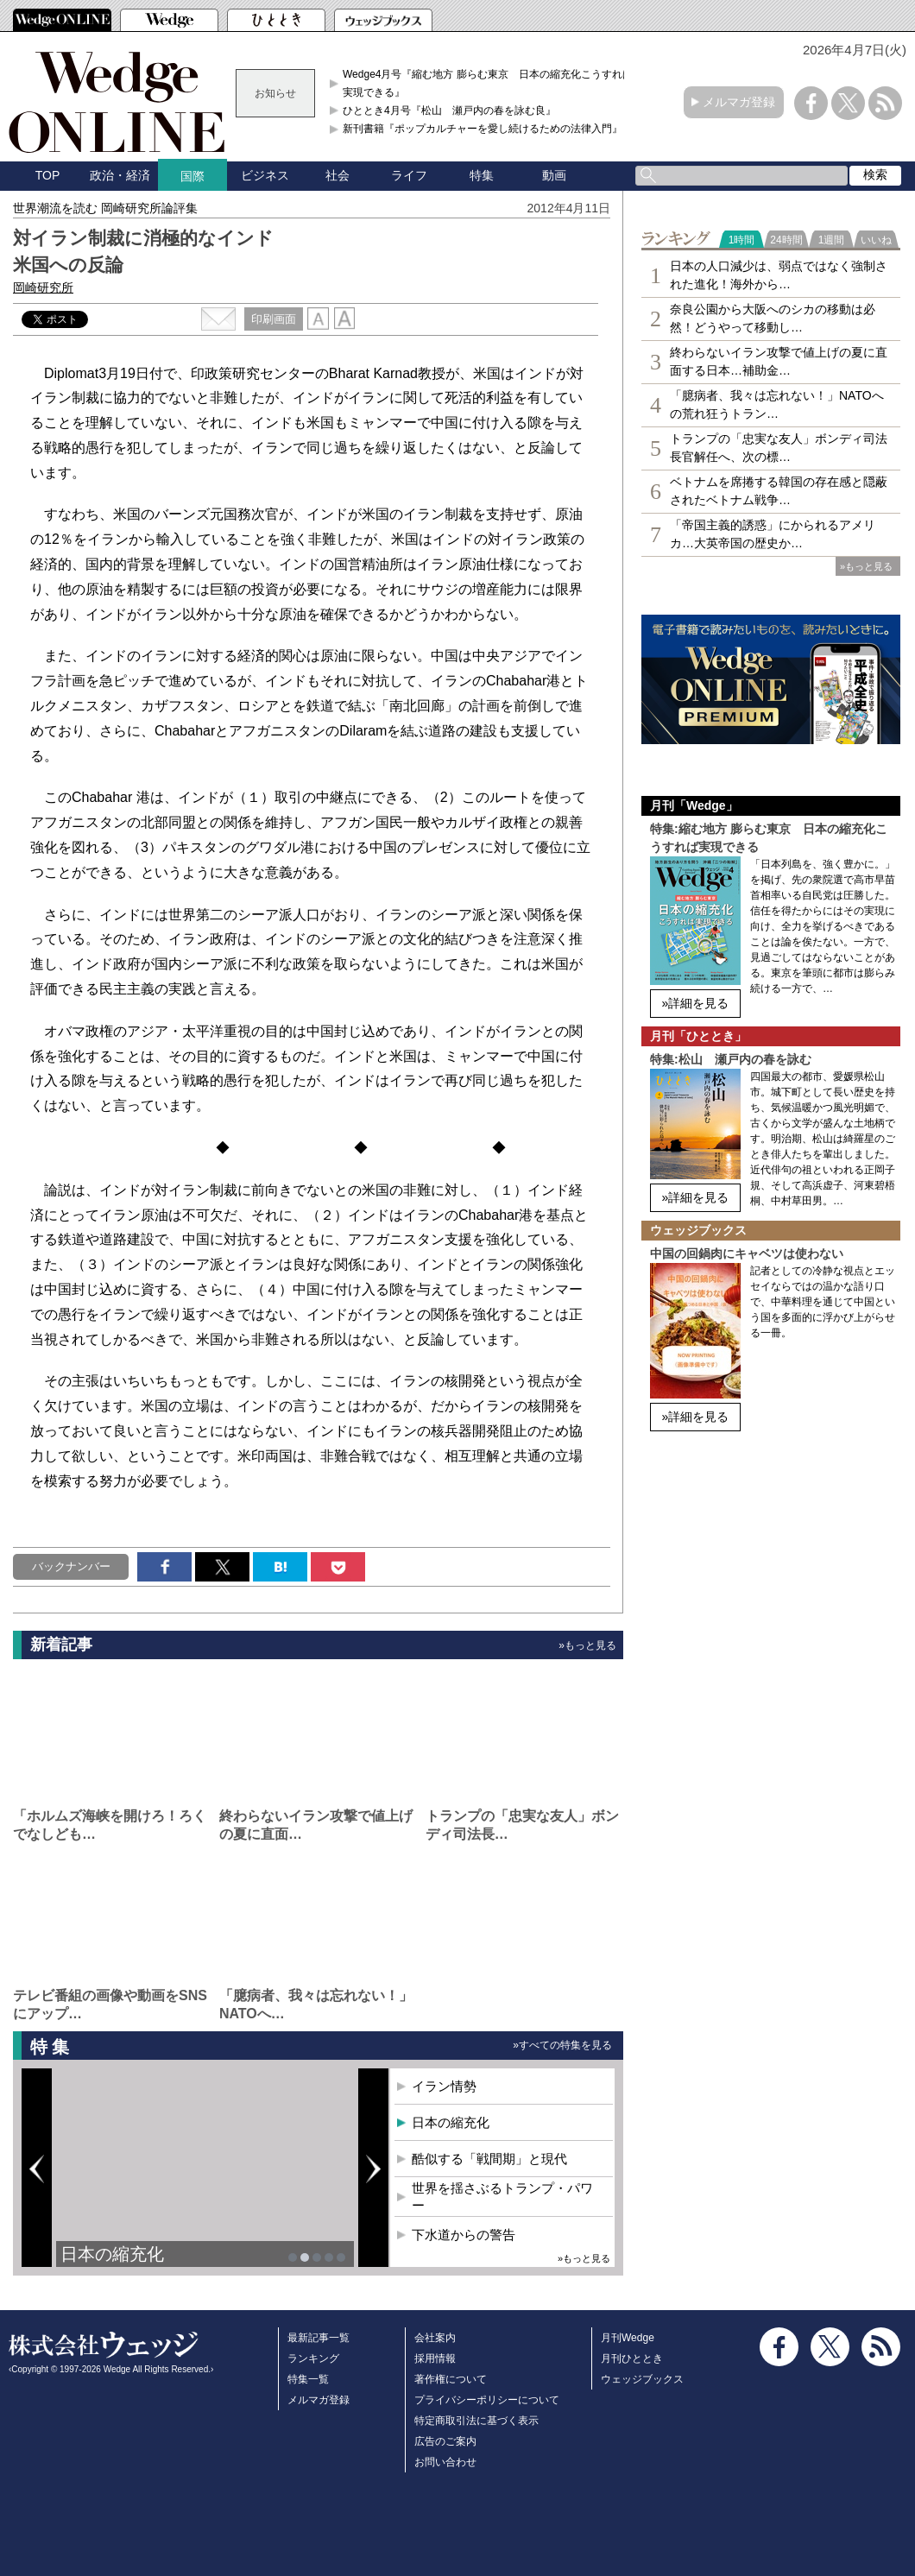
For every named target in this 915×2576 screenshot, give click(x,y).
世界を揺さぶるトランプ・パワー (502, 2197)
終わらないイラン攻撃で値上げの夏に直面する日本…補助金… (778, 361)
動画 (554, 175)
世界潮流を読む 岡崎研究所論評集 (105, 208)
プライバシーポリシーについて (486, 2400)
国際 (192, 176)
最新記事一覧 (318, 2338)
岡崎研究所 (43, 287)
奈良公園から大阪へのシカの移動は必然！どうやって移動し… (772, 318)
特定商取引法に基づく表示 (476, 2421)
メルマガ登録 (739, 102)
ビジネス (265, 175)
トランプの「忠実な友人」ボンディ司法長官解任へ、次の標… (778, 448)
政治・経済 (120, 175)
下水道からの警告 (463, 2234)
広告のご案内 (445, 2441)
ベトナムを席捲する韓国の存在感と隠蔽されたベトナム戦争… (778, 491)
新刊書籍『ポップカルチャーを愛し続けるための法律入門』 (482, 129)
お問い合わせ (445, 2462)
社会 (337, 175)
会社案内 (435, 2338)
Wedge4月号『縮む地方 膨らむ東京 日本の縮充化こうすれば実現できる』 (488, 83)
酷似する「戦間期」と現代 (489, 2158)
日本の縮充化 (112, 2254)
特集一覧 (308, 2379)
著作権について (450, 2379)
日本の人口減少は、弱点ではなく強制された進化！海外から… (778, 275)
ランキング (313, 2358)
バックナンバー (71, 1566)
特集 (482, 175)
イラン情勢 (444, 2086)
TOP (47, 175)
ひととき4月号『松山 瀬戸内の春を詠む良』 (449, 110)
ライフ (409, 175)
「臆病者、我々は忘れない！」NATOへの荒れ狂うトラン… (777, 404)
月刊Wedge (627, 2338)
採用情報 (435, 2358)
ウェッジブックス (642, 2379)
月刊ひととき (632, 2358)
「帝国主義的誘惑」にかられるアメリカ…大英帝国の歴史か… (772, 534)
